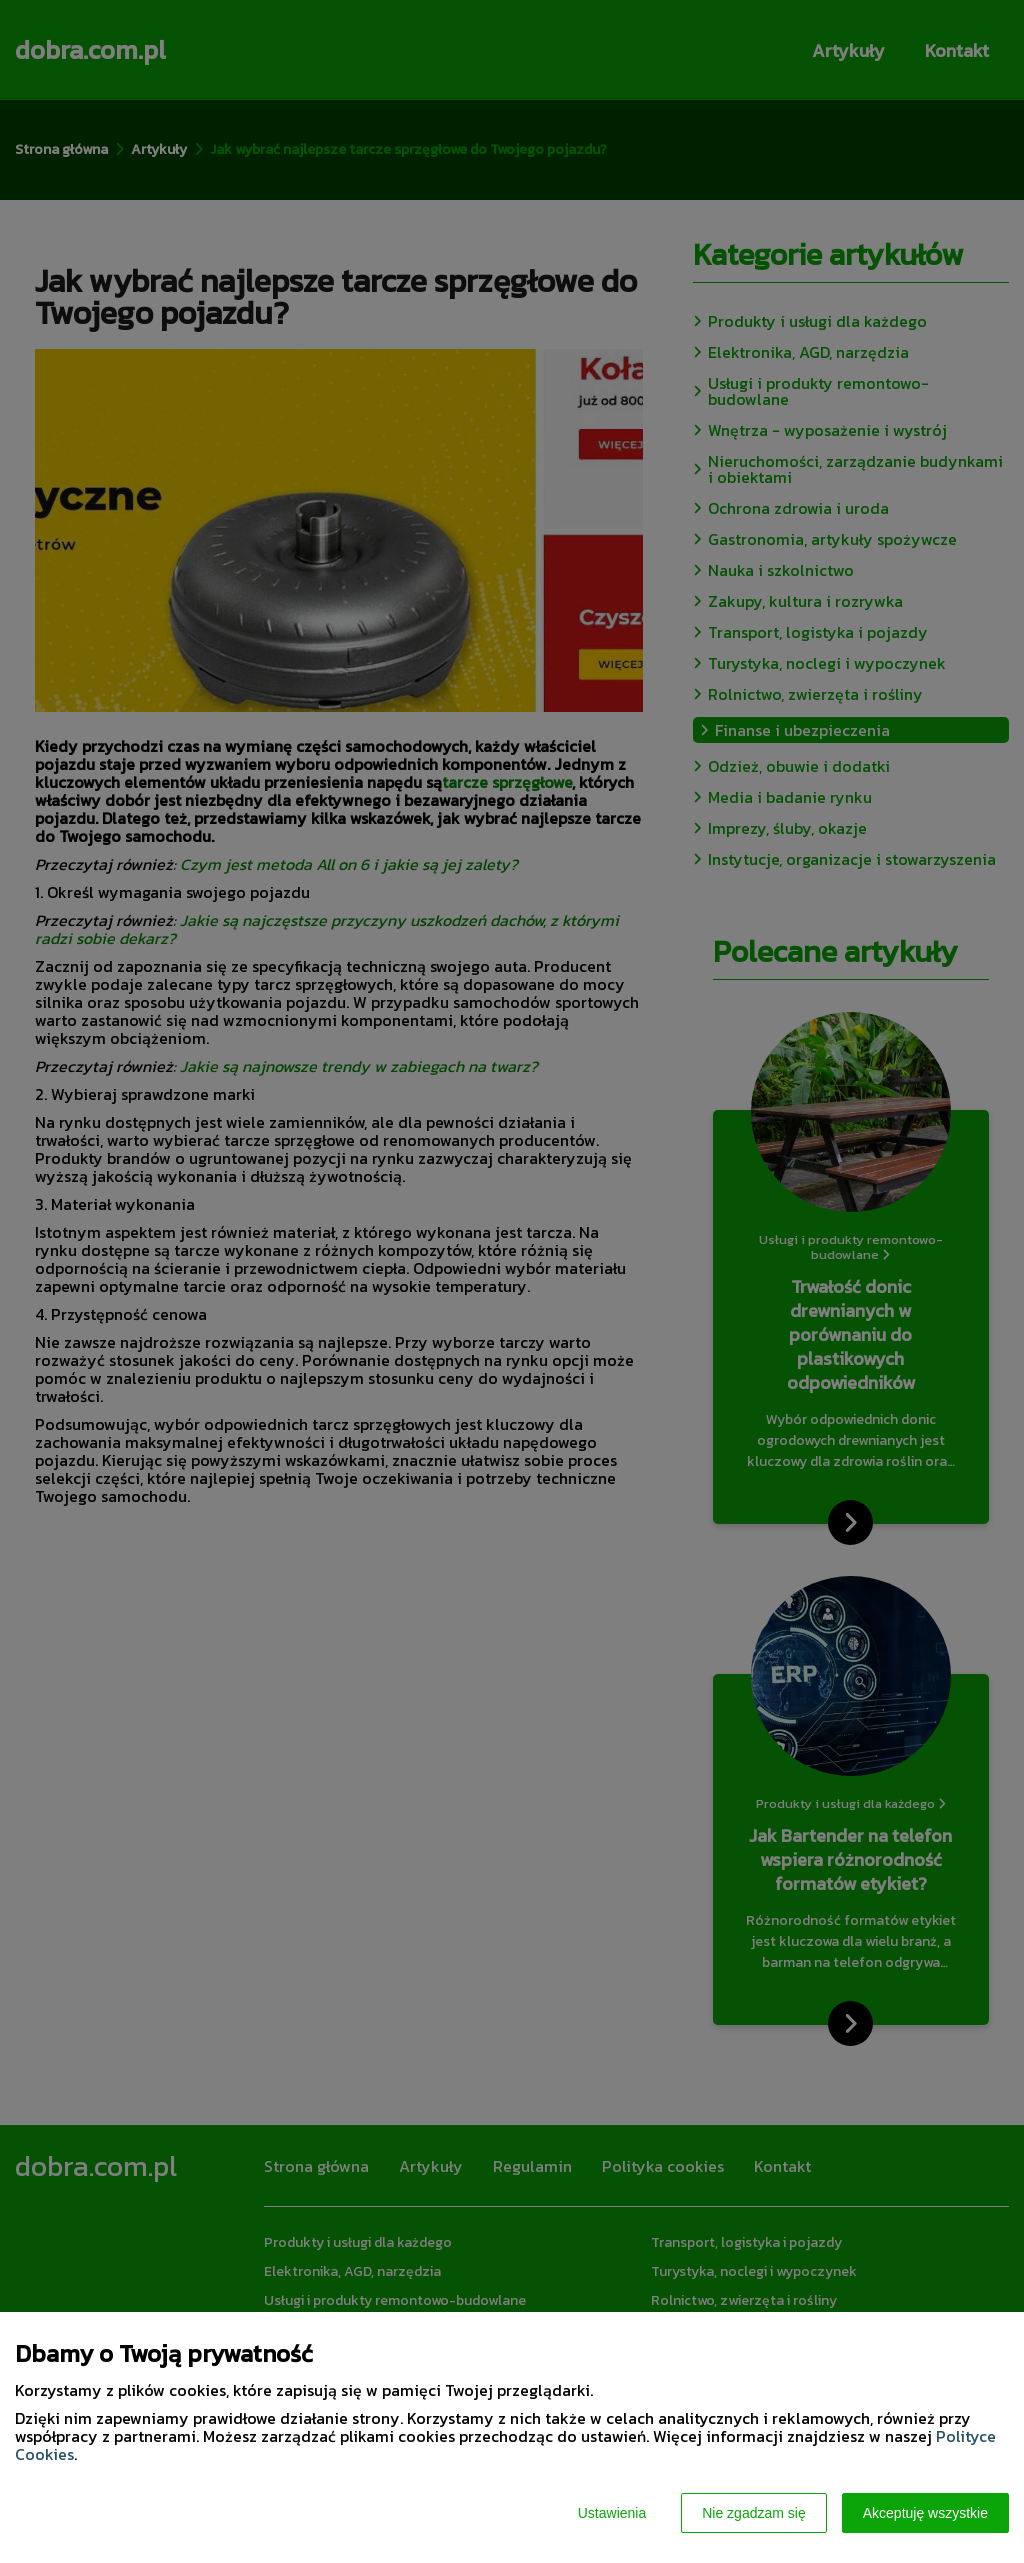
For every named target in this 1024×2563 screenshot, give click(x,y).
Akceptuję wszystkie (925, 2513)
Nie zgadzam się (754, 2513)
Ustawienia (612, 2513)
